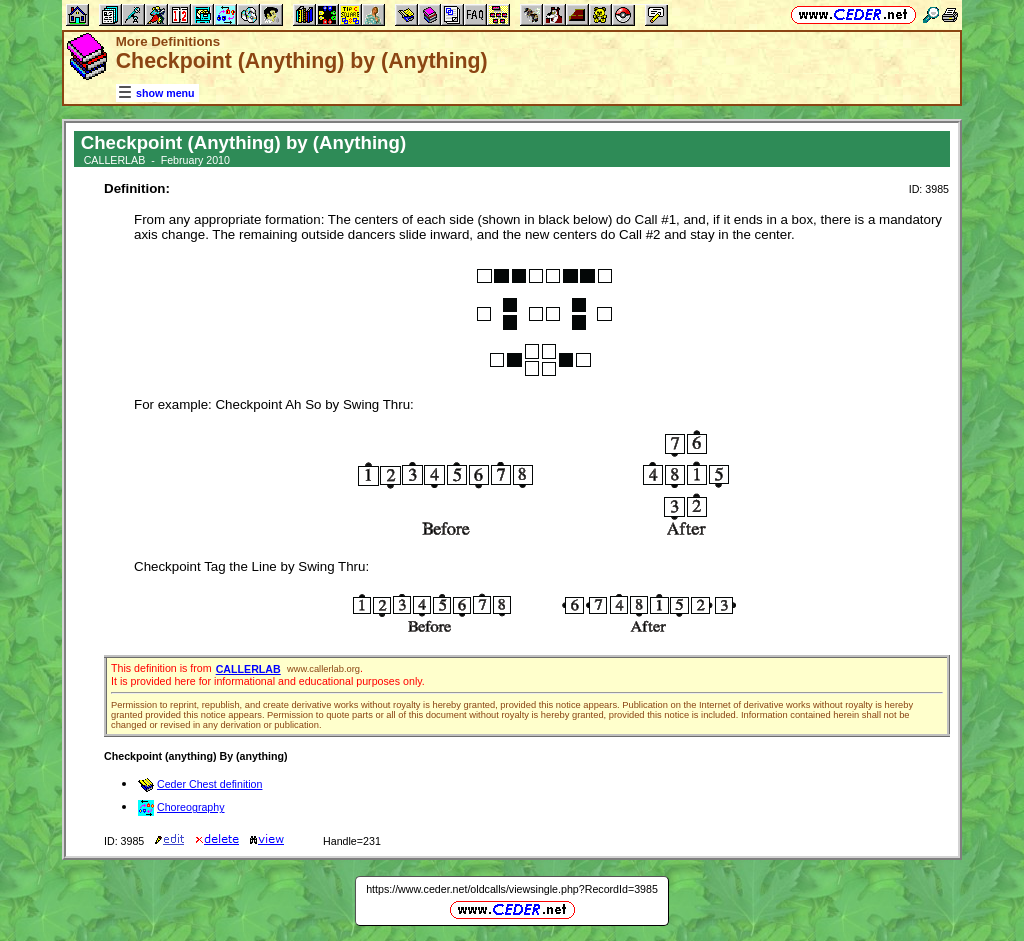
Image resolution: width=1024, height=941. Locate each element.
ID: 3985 (929, 189)
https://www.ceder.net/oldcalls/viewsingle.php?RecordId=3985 (512, 889)
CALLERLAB (248, 669)
